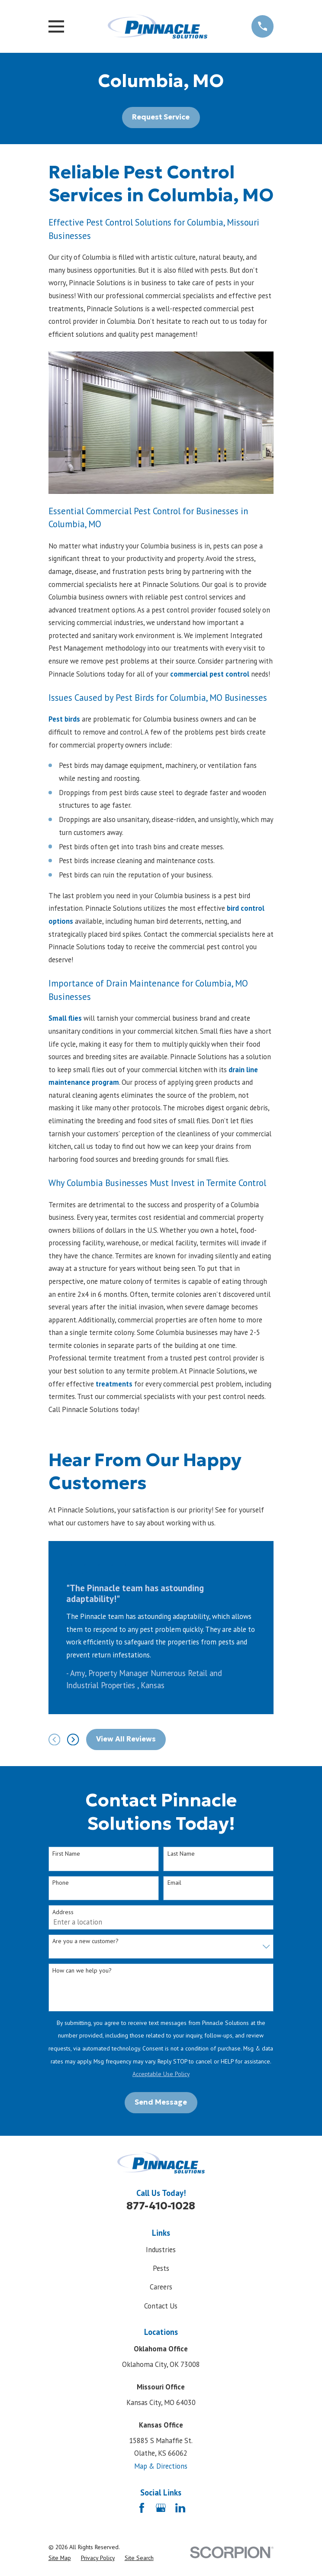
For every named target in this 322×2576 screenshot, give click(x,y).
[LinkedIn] (180, 2508)
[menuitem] (59, 2558)
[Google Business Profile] (161, 2508)
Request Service (161, 117)
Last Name (181, 1853)
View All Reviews (126, 1739)
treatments (113, 1384)
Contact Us (160, 2306)
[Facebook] (142, 2508)
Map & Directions (160, 2466)
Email (174, 1882)
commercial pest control (209, 674)
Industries (161, 2249)
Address (63, 1912)
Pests (161, 2268)
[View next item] (73, 1739)
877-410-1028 (160, 2205)
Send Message (161, 2102)
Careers (161, 2287)
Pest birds (64, 719)
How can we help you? (82, 1970)
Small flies (66, 1018)
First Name (66, 1853)
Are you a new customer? (85, 1941)
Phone (60, 1882)
